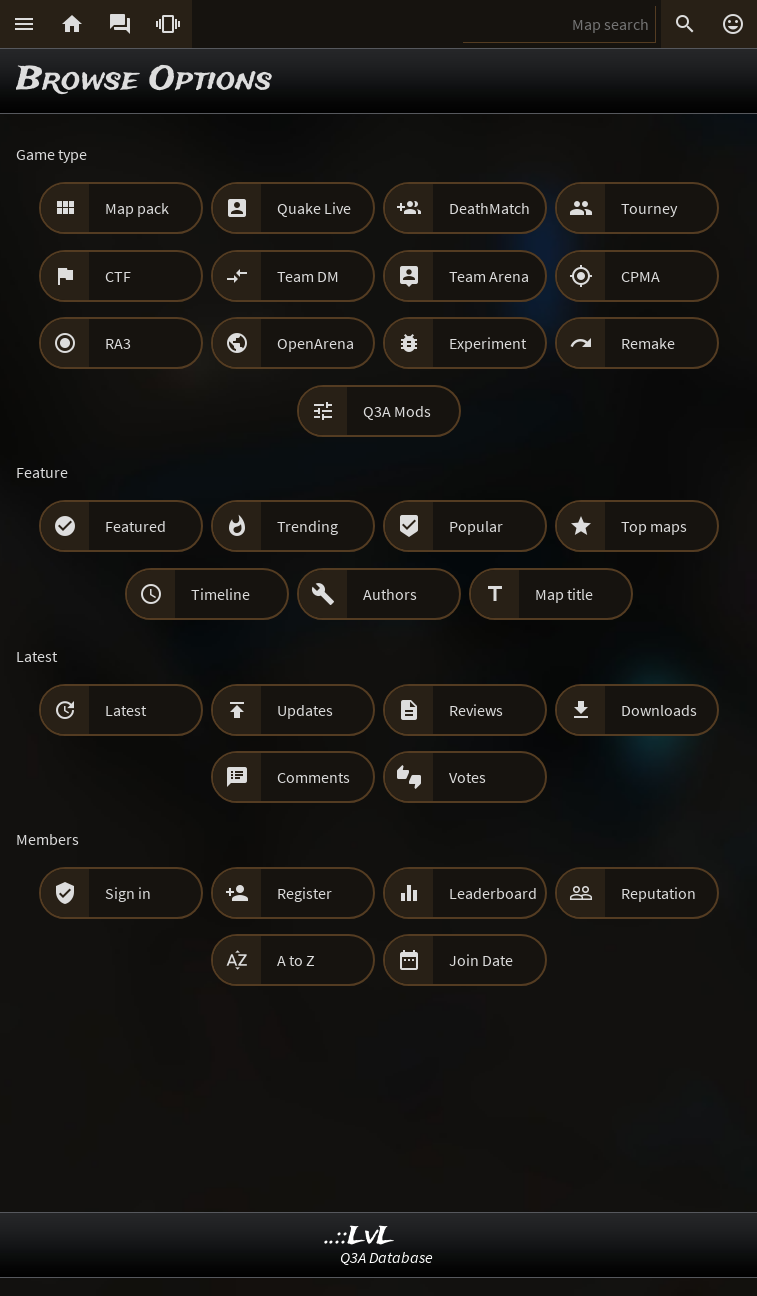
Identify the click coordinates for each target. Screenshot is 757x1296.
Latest (125, 710)
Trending (307, 526)
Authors (390, 594)
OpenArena (315, 343)
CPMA (640, 276)
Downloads (659, 710)
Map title (564, 594)
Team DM (308, 276)
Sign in (128, 893)
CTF (118, 276)
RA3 (118, 343)
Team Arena (489, 276)
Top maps (654, 526)
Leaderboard (493, 893)
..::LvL (359, 1236)
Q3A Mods (397, 411)
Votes (467, 777)
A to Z (296, 960)
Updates (305, 710)
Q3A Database (386, 1257)
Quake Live (314, 208)
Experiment (487, 343)
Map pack (137, 208)
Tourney (649, 208)
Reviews (476, 710)
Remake (648, 343)
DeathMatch (489, 208)
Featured (135, 526)
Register (304, 893)
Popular (476, 526)
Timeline (220, 594)
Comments (313, 777)
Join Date (481, 960)
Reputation (658, 893)
